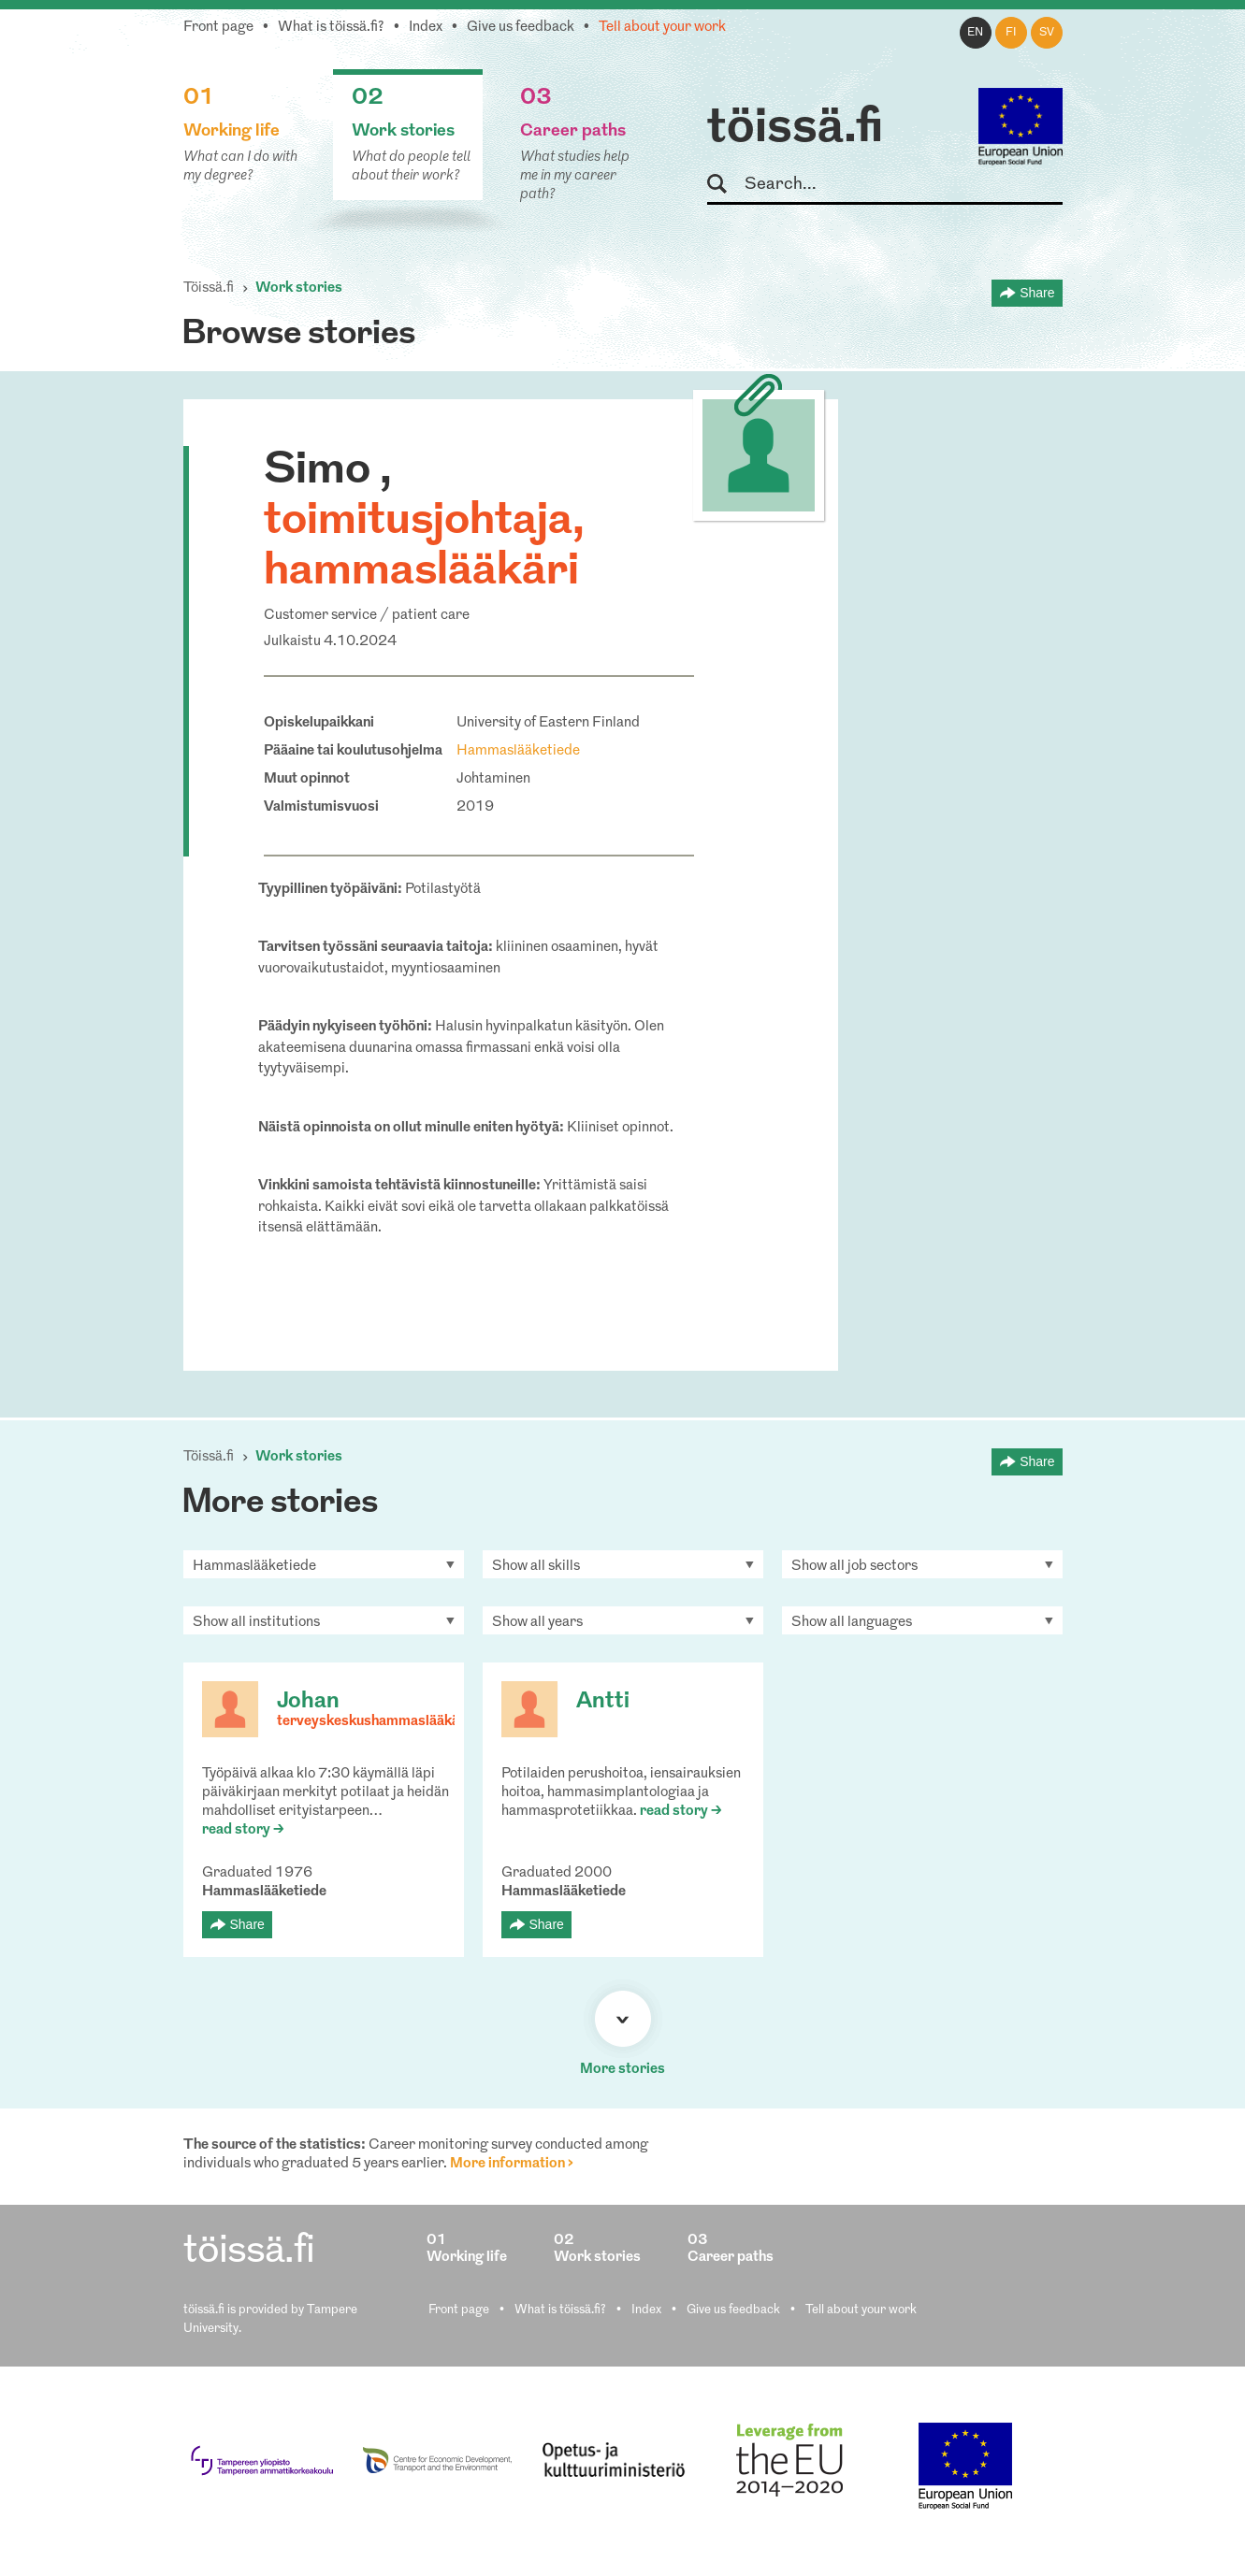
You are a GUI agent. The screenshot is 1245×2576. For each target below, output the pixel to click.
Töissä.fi (208, 288)
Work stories (298, 288)
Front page (218, 28)
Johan (308, 1702)
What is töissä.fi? (331, 28)
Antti (603, 1702)
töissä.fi (795, 129)
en (975, 32)
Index (425, 28)
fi (1011, 32)
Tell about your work (662, 28)
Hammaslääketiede (518, 751)
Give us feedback (520, 28)
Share (1037, 292)
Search (725, 184)
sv (1046, 32)
